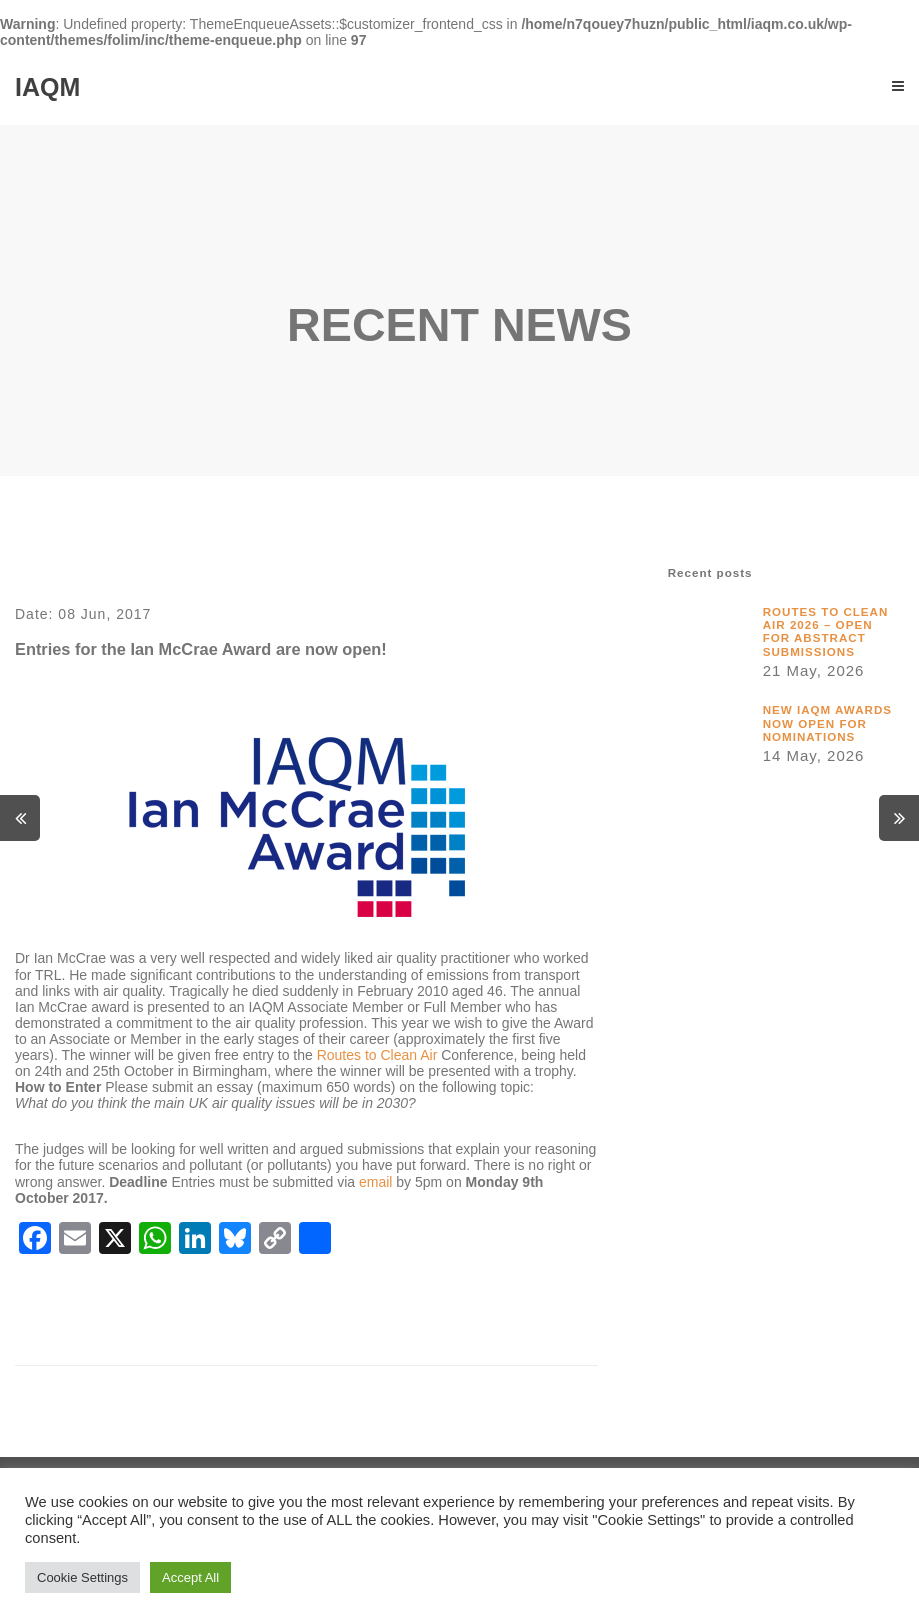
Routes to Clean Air (377, 1055)
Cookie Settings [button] (82, 1577)
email (375, 1182)
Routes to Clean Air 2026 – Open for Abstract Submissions (826, 631)
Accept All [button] (190, 1577)
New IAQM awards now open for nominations (827, 723)
